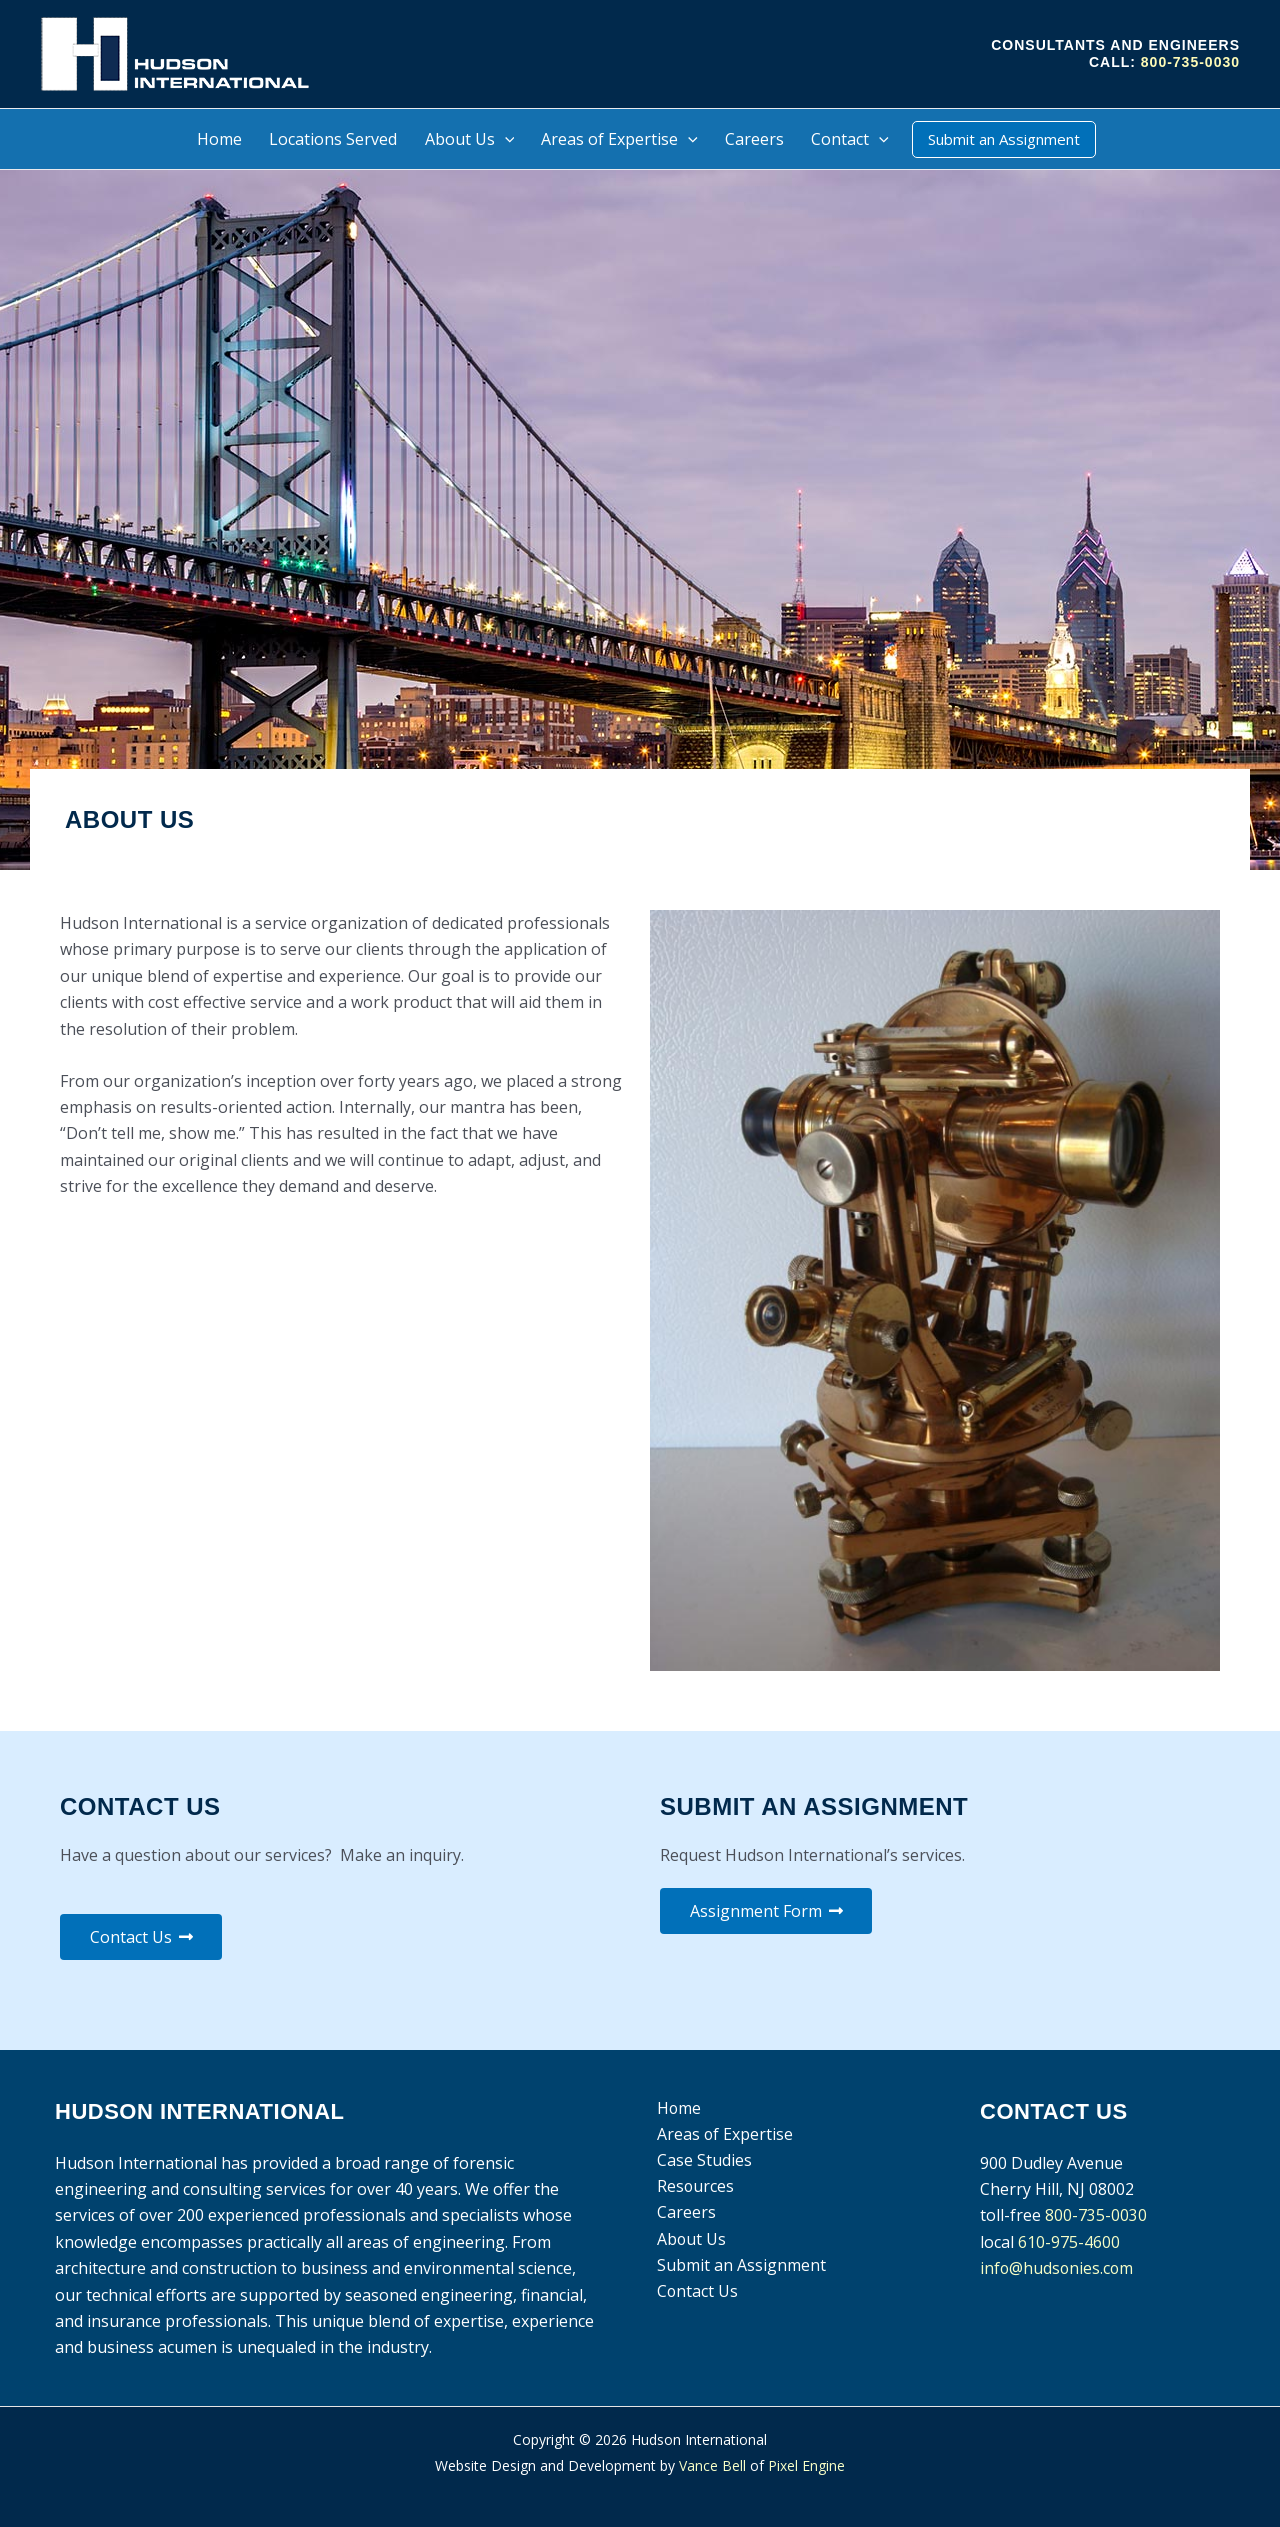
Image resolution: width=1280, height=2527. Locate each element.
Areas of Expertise (723, 2134)
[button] (505, 139)
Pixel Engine (806, 2465)
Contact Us (696, 2293)
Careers (684, 2213)
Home (677, 2108)
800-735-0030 (1190, 62)
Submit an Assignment (739, 2266)
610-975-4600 (1069, 2242)
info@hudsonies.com (1058, 2268)
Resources (694, 2187)
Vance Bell (712, 2465)
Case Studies (702, 2161)
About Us (690, 2240)
